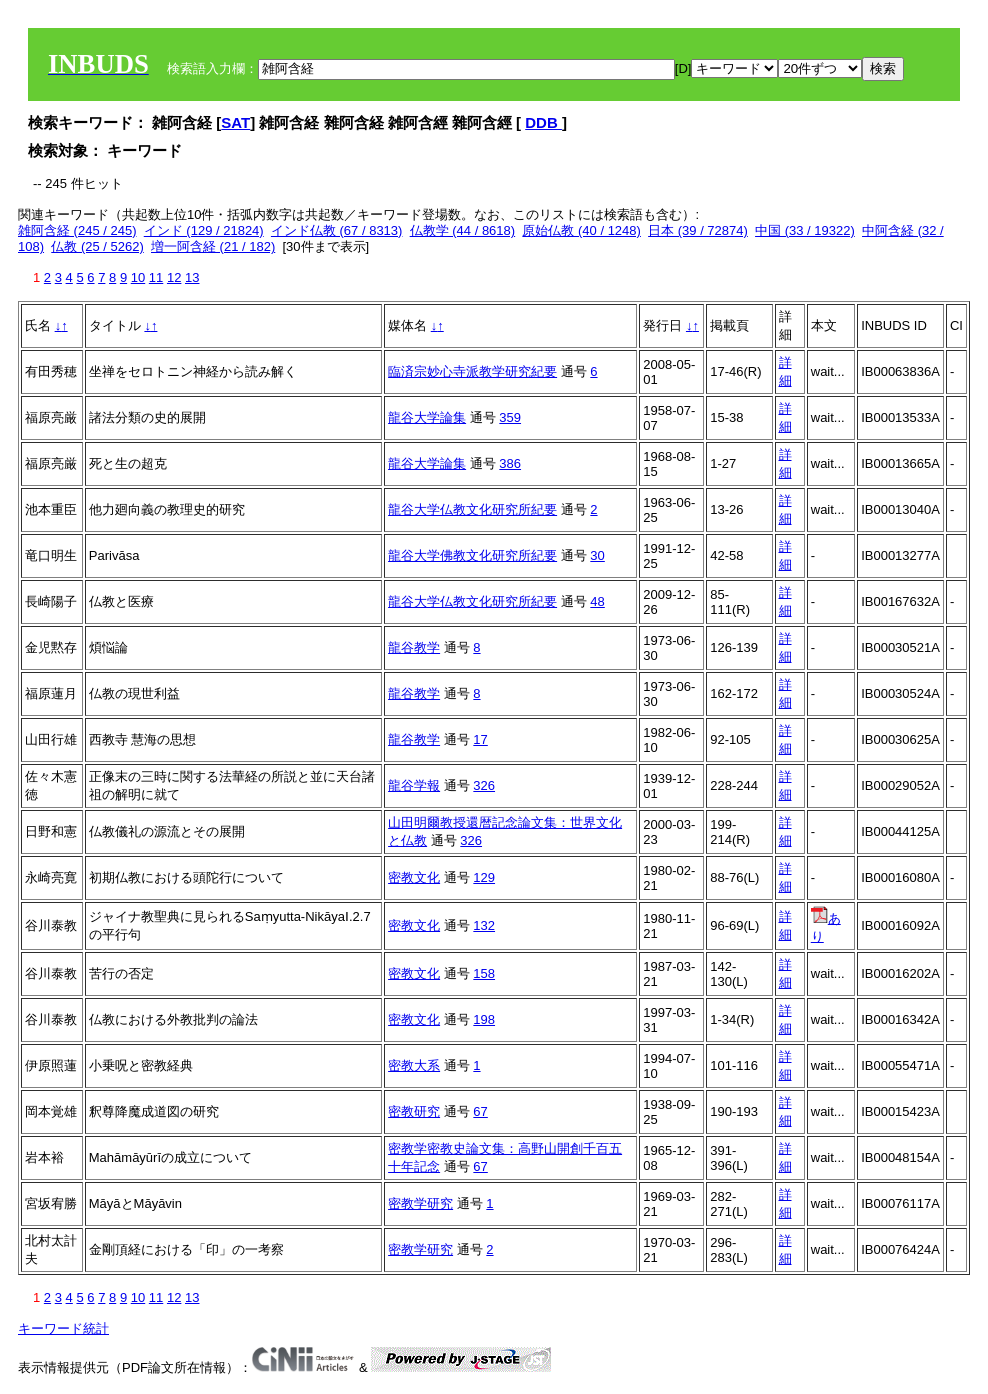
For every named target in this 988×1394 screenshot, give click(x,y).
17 (480, 739)
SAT (235, 122)
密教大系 (414, 1065)
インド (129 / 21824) (204, 230)
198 (484, 1019)
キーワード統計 (63, 1328)
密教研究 (414, 1111)
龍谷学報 (414, 785)
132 (484, 925)
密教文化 (414, 877)
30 (597, 555)
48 (597, 601)
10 (138, 277)
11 (156, 277)
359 (510, 417)
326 (484, 785)
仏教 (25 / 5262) (97, 246)
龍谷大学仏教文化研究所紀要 (472, 509)
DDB (543, 122)
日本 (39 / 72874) (698, 230)
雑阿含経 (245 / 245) (77, 230)
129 (484, 877)
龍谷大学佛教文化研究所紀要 (472, 555)
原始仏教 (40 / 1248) (581, 230)
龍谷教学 (414, 647)
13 (192, 277)
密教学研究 (420, 1203)
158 (484, 973)
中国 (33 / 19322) (805, 230)
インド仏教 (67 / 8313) (337, 230)
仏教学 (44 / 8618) (463, 230)
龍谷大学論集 (427, 417)
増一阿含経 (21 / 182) (213, 246)
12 (174, 277)
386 (510, 463)
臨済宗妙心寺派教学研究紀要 (472, 371)
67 (480, 1111)
